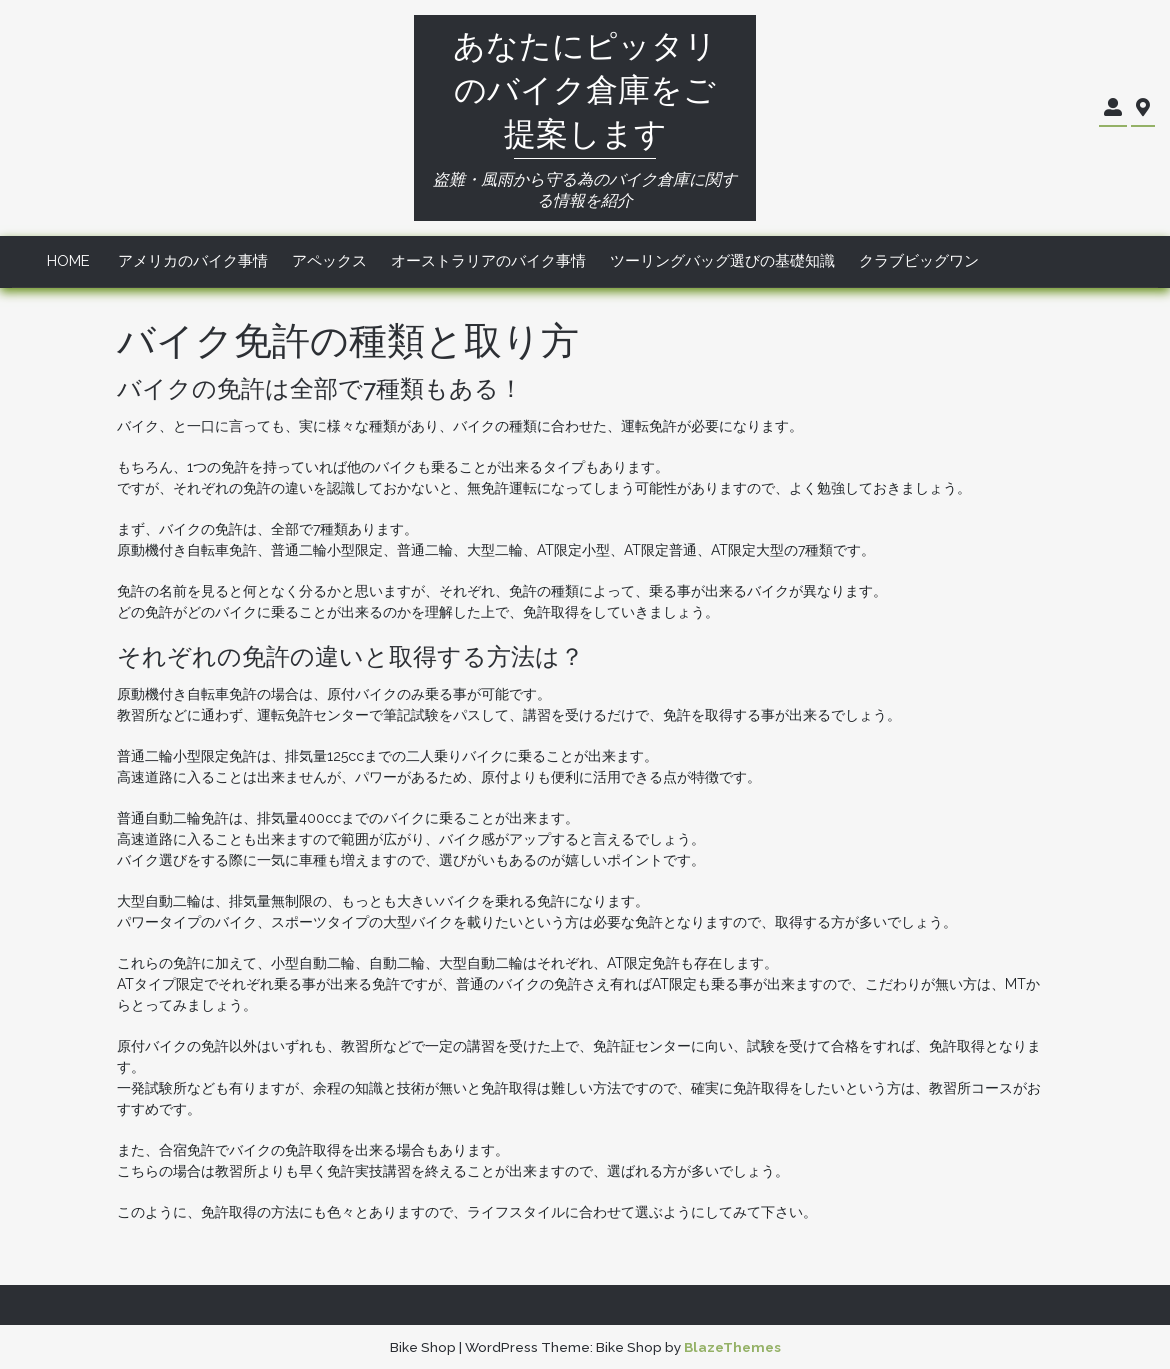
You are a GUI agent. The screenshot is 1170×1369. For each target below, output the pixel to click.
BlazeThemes (732, 1347)
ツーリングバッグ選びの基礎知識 (722, 261)
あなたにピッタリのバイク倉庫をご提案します (585, 89)
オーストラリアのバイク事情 (488, 261)
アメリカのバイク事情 (193, 261)
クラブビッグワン (919, 261)
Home (68, 261)
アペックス (329, 261)
